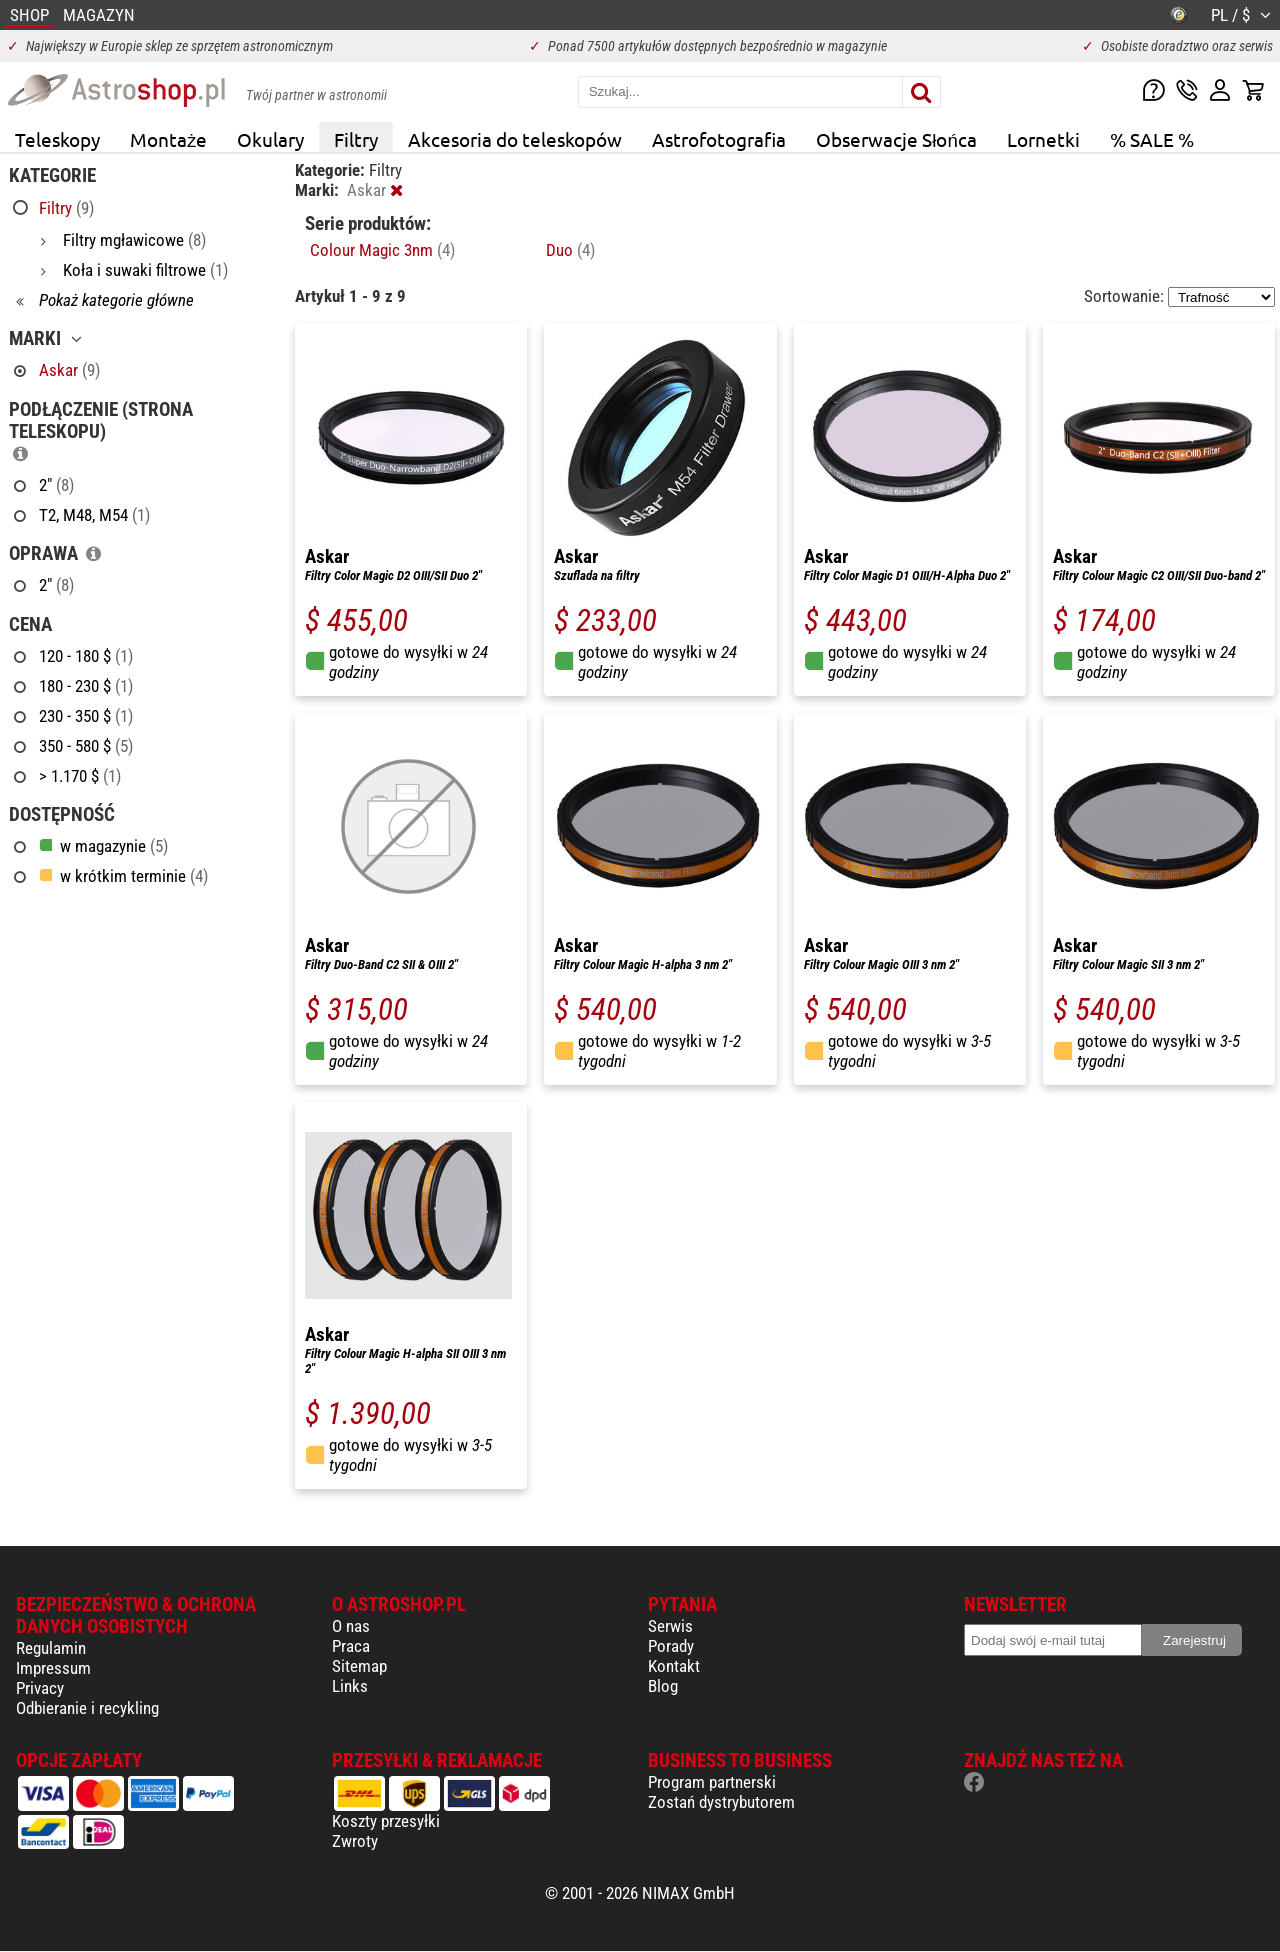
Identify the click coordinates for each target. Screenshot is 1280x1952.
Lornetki (1043, 139)
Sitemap (359, 1666)
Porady (671, 1646)
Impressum (53, 1668)
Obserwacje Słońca (896, 139)
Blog (663, 1686)
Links (350, 1686)
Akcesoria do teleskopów (515, 139)
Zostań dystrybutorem (721, 1802)
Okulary (270, 139)
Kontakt (674, 1666)
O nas (351, 1626)
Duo (570, 250)
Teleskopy (57, 139)
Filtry (356, 139)
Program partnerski (712, 1782)
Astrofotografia (719, 139)
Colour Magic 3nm (382, 250)
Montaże (168, 139)
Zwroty (355, 1841)
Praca (351, 1646)
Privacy (40, 1688)
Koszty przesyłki (386, 1821)
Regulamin (51, 1648)
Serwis (670, 1626)
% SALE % (1152, 139)
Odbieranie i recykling (87, 1708)
